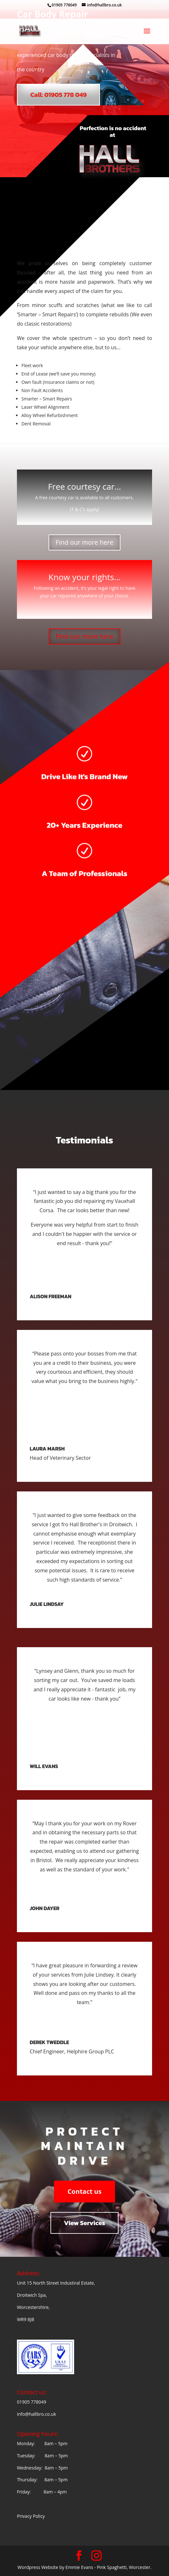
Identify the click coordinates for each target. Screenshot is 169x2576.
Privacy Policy (31, 2516)
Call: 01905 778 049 (58, 94)
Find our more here (84, 542)
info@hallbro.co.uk (36, 2414)
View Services (84, 2223)
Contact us (84, 2191)
